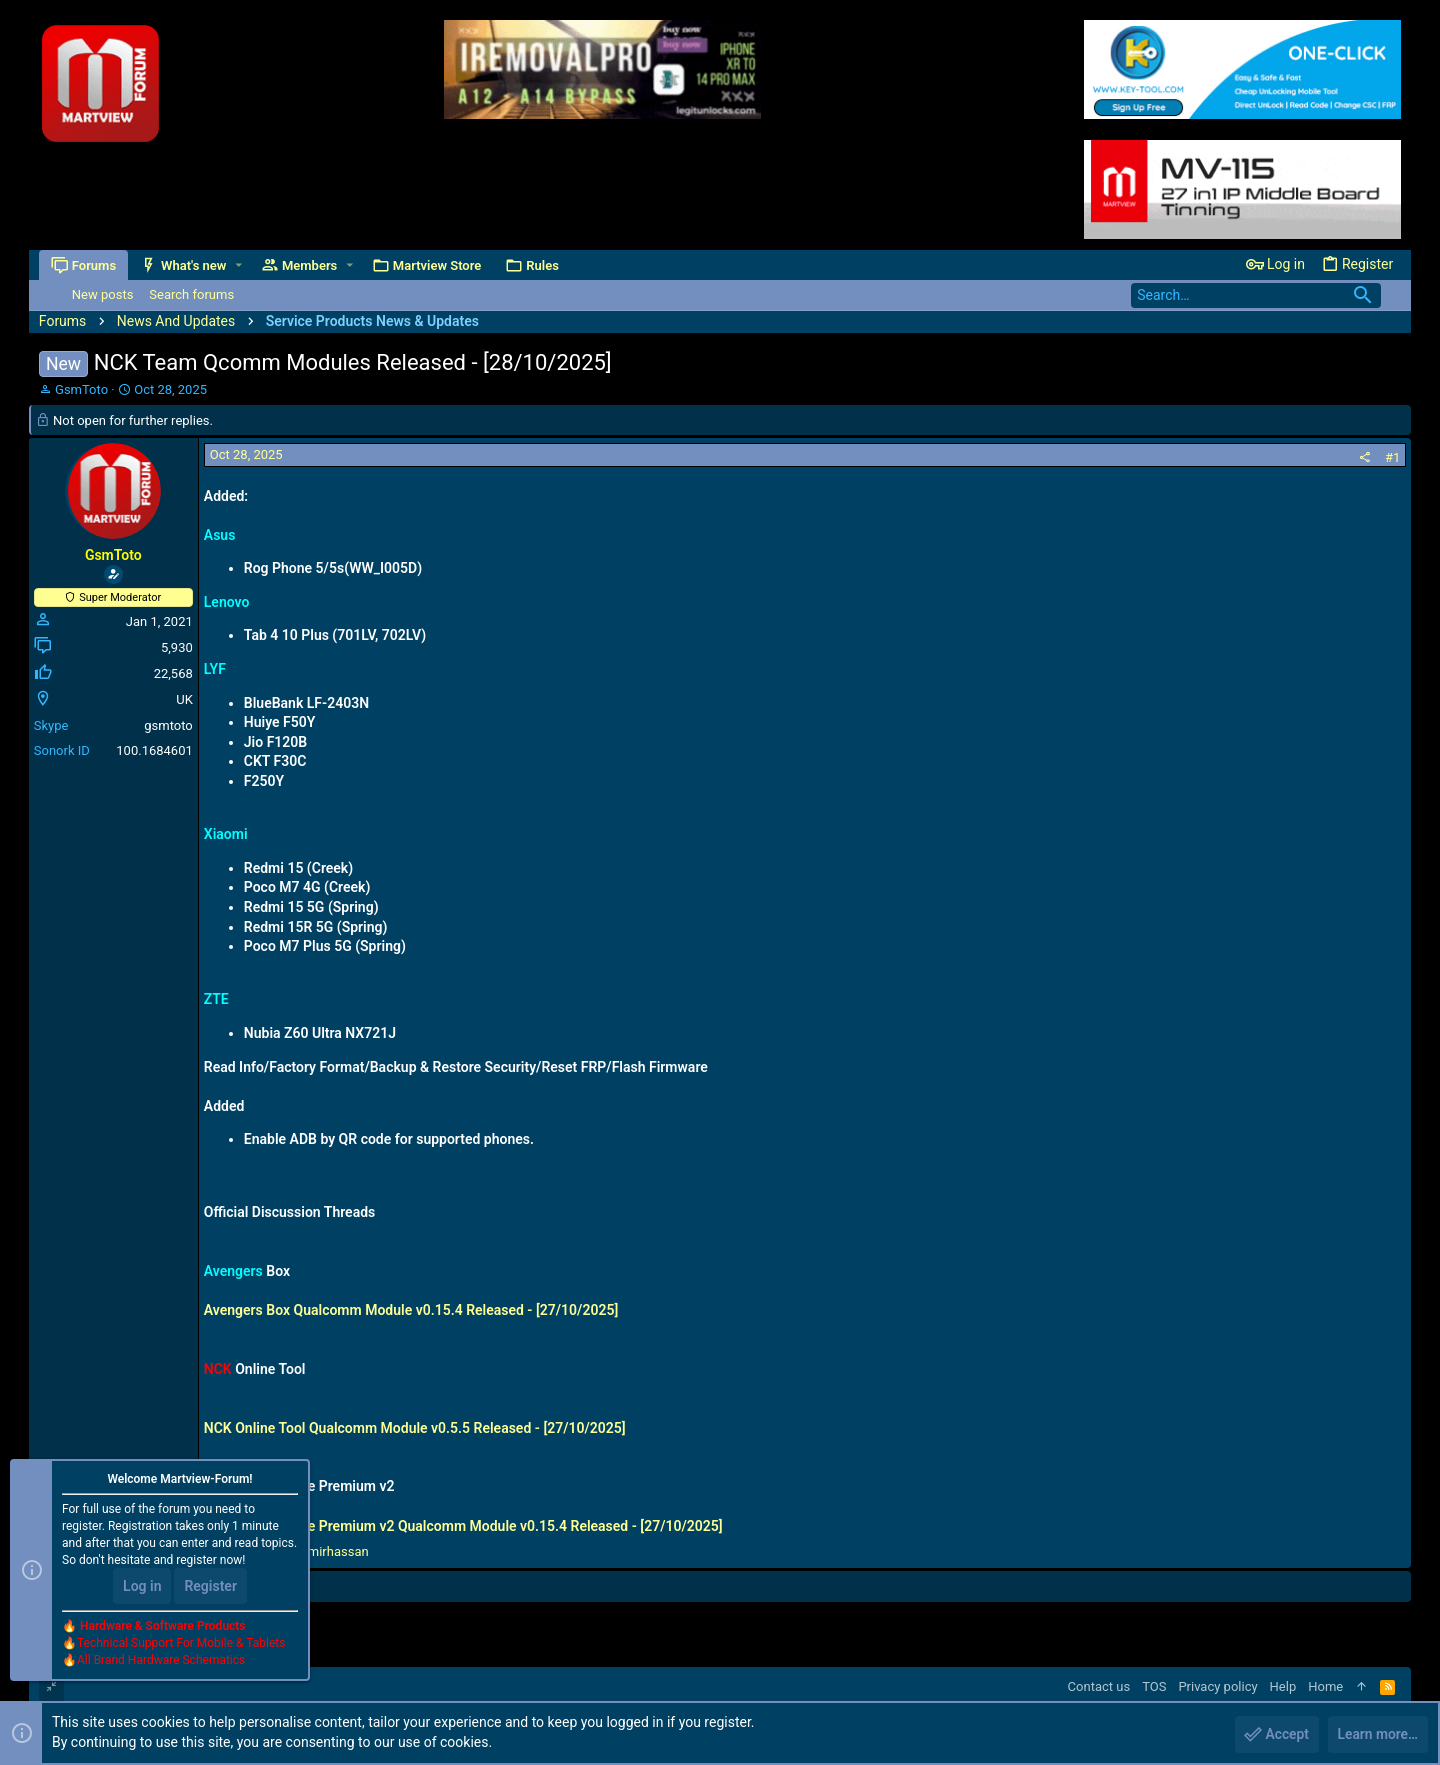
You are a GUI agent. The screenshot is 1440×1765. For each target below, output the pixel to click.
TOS (1154, 1686)
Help (1283, 1686)
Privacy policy (1217, 1686)
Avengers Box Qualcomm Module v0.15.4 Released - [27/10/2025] (411, 1310)
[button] (238, 265)
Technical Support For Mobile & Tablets (181, 1644)
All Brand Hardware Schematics (161, 1661)
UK (184, 699)
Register (210, 1587)
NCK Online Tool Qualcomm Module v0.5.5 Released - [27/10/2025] (415, 1428)
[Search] (1256, 295)
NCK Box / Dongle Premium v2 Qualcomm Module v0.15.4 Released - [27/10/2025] (463, 1526)
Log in (142, 1587)
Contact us (1099, 1686)
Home (1325, 1686)
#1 (1392, 457)
